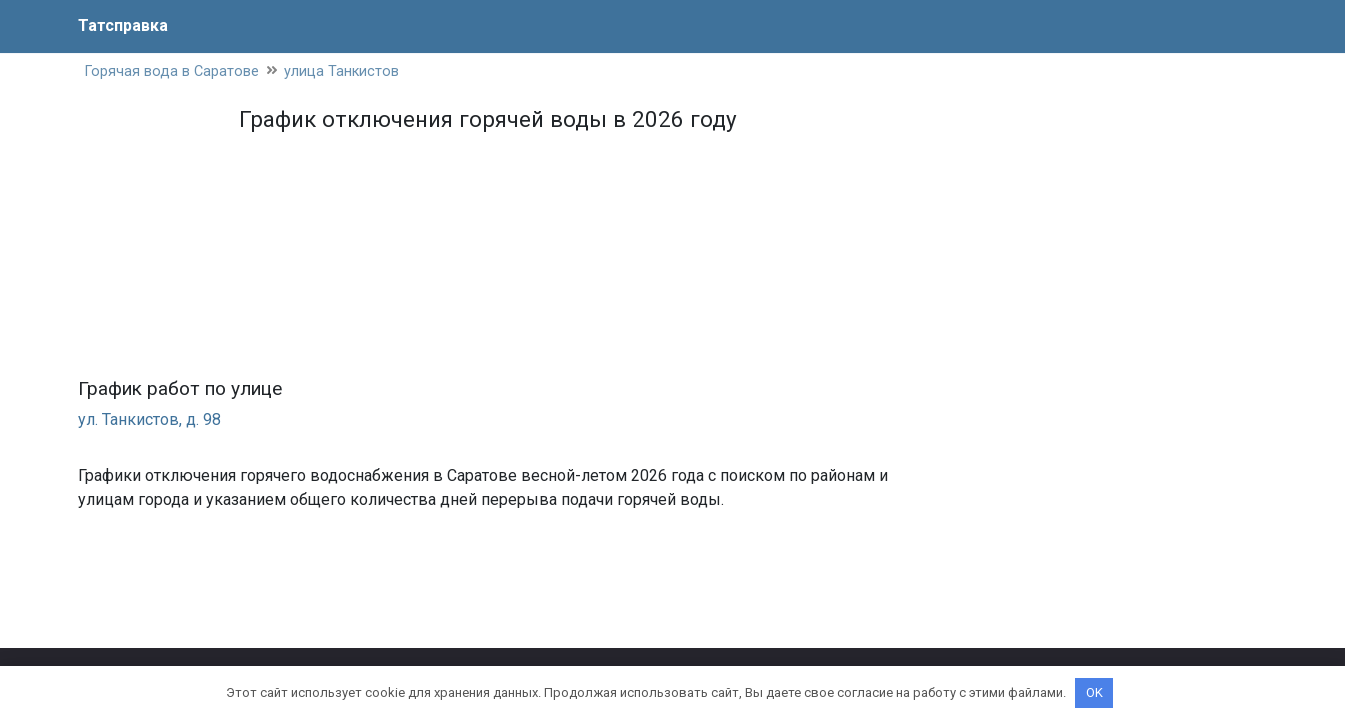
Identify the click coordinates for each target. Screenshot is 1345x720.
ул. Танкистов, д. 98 (149, 419)
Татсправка (123, 25)
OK (1094, 692)
